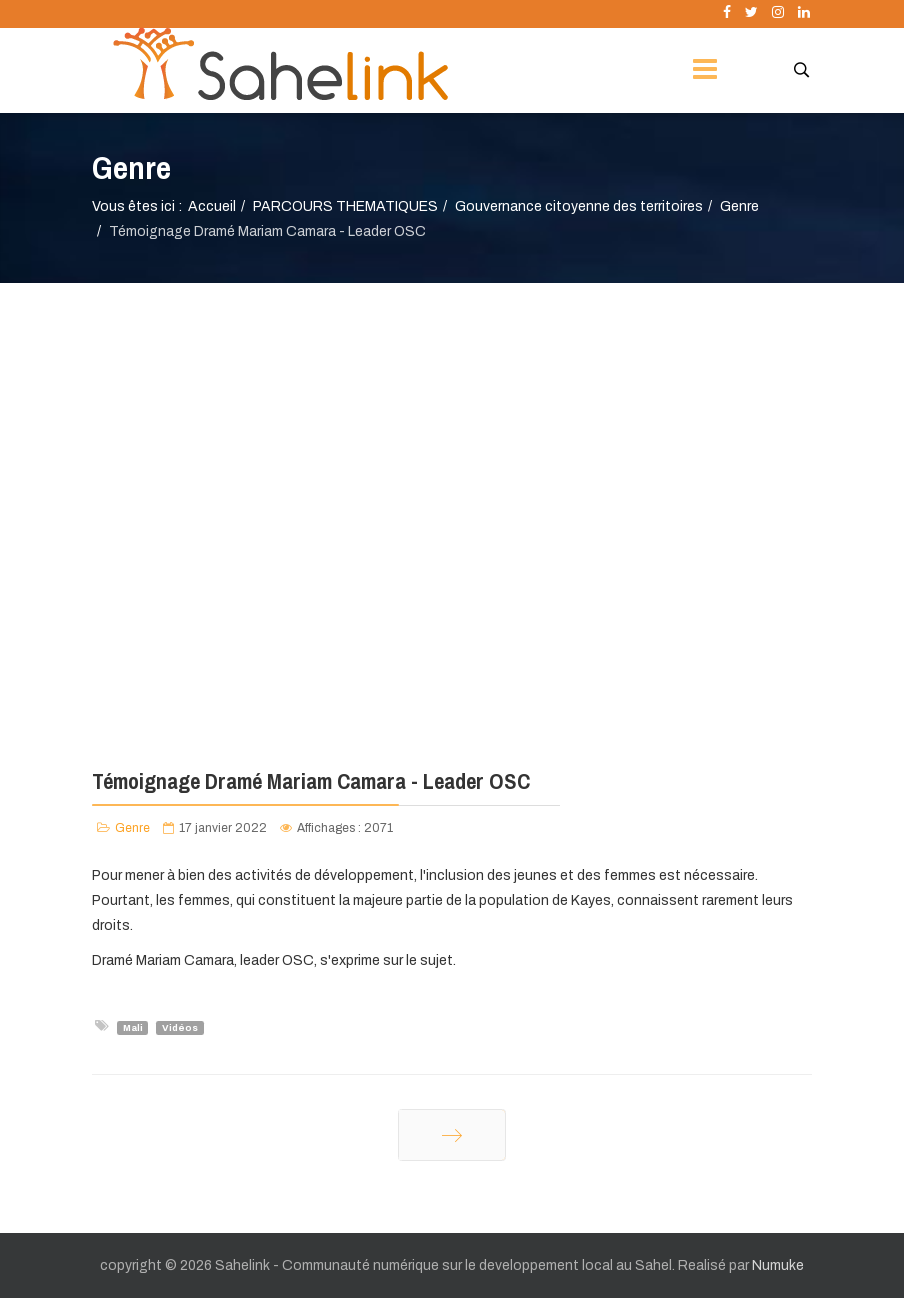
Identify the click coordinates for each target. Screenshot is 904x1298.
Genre (739, 206)
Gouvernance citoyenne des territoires (579, 206)
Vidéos (180, 1027)
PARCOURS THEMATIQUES (345, 206)
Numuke (778, 1265)
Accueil (212, 206)
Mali (133, 1027)
